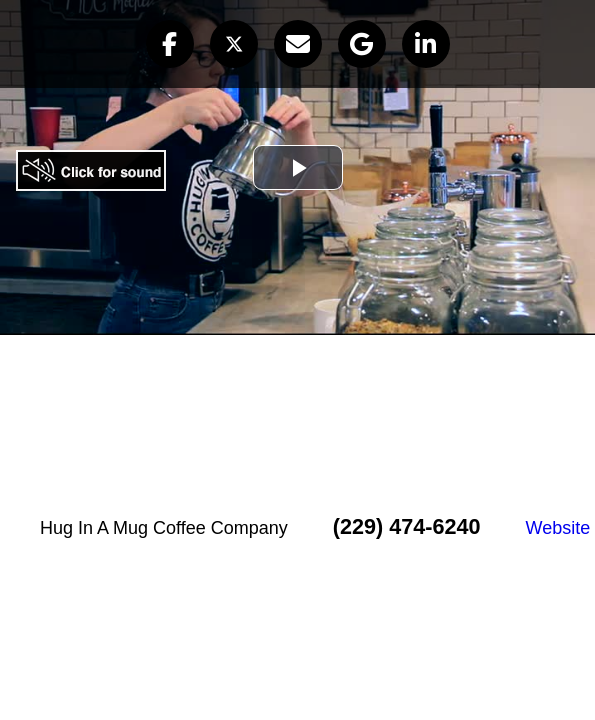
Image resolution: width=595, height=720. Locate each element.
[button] (170, 44)
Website (558, 528)
